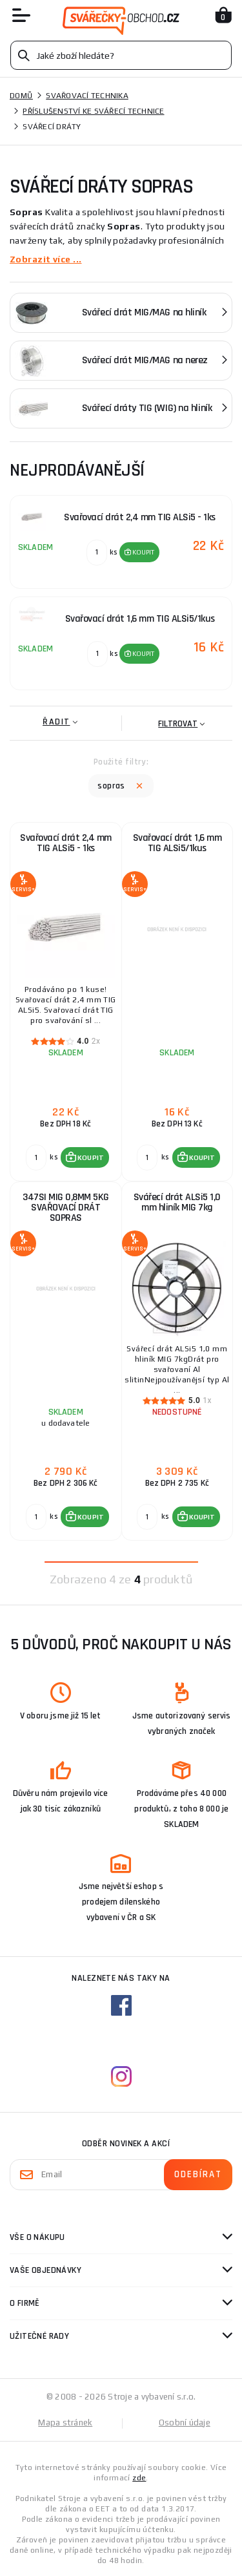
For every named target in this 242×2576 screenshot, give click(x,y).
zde (139, 2477)
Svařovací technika (87, 95)
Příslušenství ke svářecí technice (93, 111)
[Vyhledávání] (121, 55)
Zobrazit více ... (45, 259)
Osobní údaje (184, 2422)
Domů (21, 95)
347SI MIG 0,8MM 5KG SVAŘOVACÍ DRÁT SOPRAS (66, 1207)
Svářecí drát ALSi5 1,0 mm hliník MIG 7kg (177, 1202)
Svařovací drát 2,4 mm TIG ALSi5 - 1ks (66, 843)
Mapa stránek (65, 2422)
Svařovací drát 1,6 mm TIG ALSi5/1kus (177, 843)
